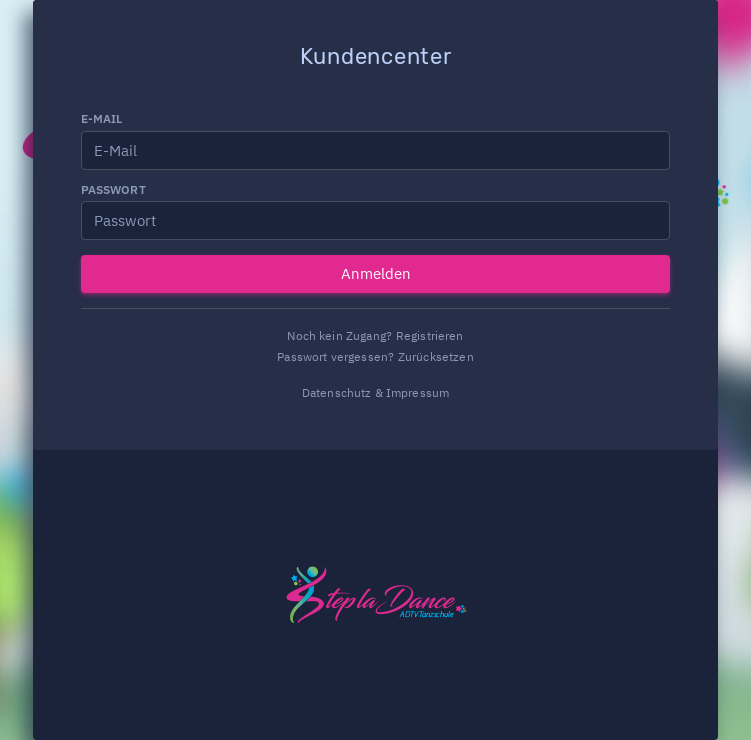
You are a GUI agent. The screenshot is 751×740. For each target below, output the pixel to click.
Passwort (113, 189)
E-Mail (102, 118)
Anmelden (376, 273)
